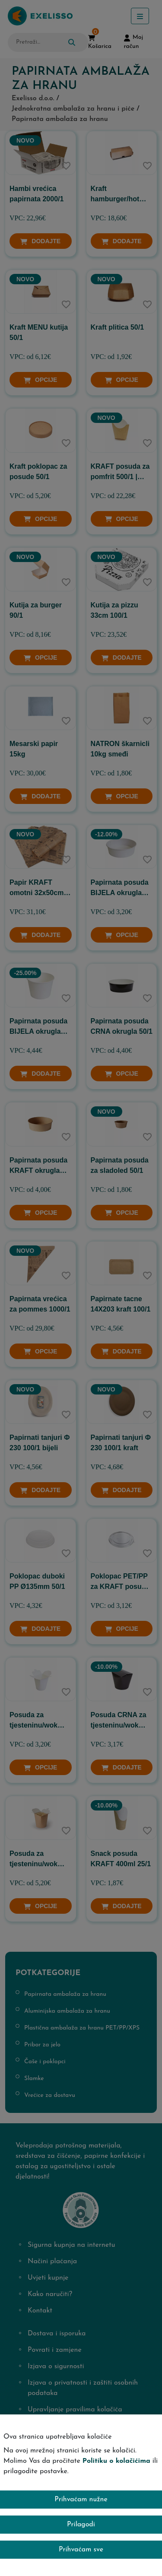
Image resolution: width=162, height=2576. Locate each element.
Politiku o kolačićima (116, 2461)
